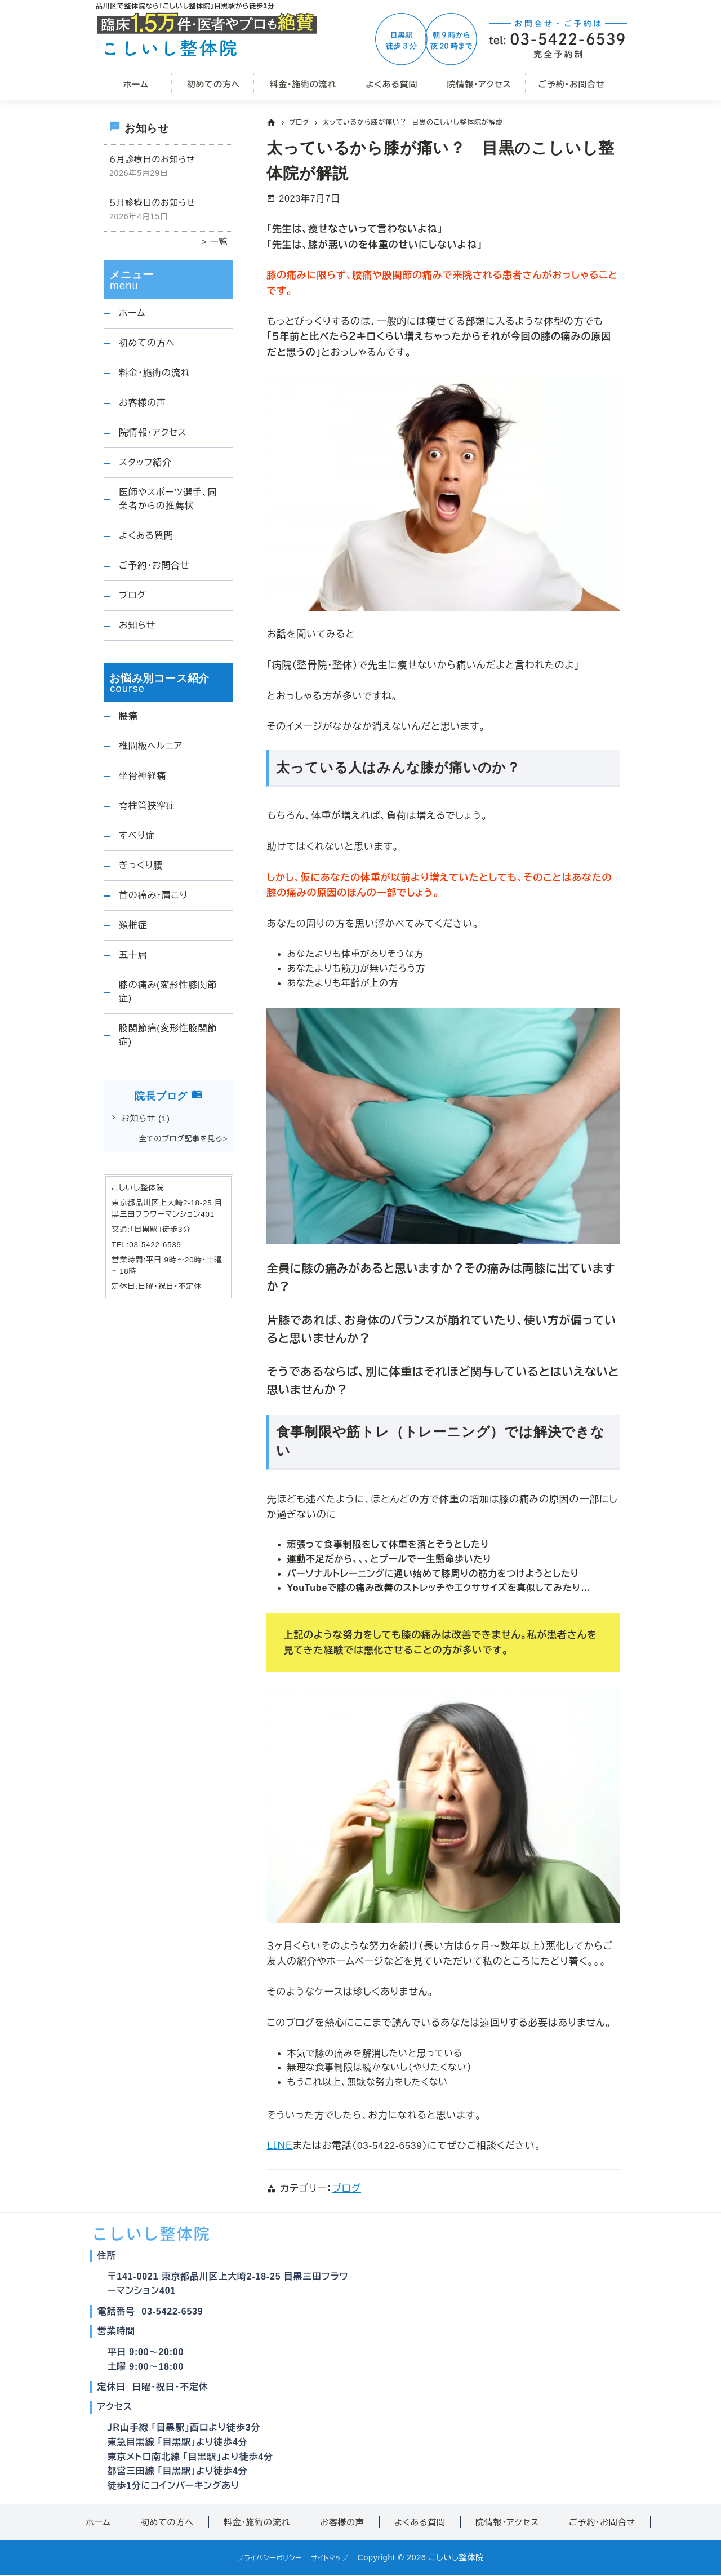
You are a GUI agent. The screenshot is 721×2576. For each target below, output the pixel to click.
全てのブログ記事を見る (180, 1138)
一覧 (217, 241)
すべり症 (137, 835)
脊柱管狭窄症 (147, 805)
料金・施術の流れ (154, 373)
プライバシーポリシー (263, 2557)
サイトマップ (336, 2557)
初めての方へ (147, 343)
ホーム (132, 313)
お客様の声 (142, 402)
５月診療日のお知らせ (152, 202)
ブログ (346, 2188)
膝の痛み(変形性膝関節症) (168, 991)
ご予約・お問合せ (154, 565)
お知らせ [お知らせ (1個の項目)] (145, 1118)
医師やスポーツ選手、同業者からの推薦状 (168, 499)
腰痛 (128, 716)
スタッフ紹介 (145, 462)
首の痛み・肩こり (153, 895)
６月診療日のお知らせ (152, 159)
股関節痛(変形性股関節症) (168, 1035)
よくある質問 (146, 535)
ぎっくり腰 (141, 865)
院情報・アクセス (152, 432)
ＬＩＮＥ (279, 2145)
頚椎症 (133, 925)
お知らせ (137, 625)
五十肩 (133, 955)
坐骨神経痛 (142, 776)
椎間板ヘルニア (151, 746)
